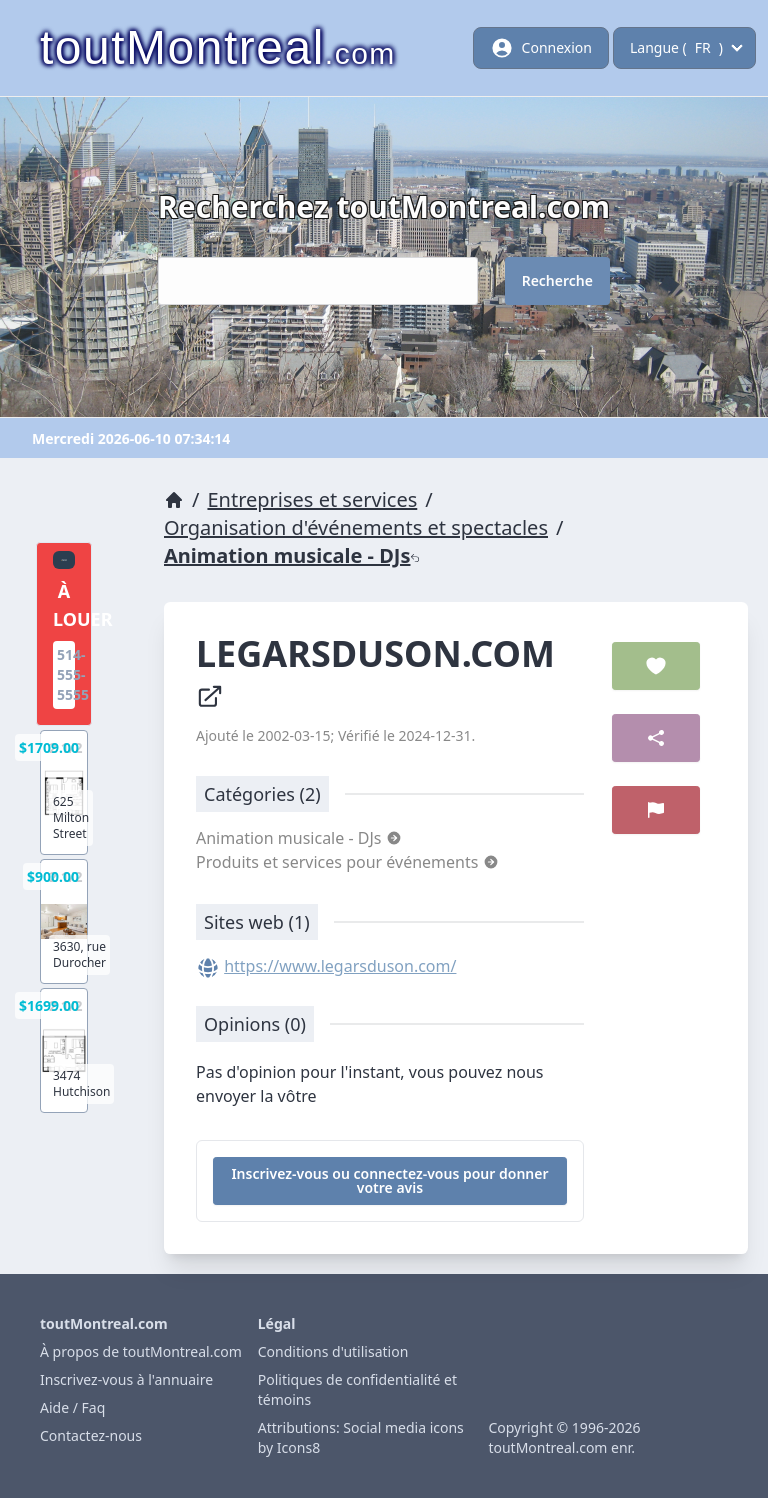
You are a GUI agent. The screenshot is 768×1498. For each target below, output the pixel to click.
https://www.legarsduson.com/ (340, 966)
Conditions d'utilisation (333, 1351)
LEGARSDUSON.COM (380, 670)
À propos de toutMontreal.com (141, 1351)
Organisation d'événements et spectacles (356, 527)
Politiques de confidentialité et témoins (357, 1389)
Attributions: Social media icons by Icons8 (361, 1437)
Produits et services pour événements (347, 862)
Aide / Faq (72, 1407)
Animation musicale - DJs (292, 555)
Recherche (557, 280)
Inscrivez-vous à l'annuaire (126, 1379)
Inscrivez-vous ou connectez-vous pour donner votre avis (389, 1180)
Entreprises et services (312, 499)
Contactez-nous (91, 1435)
